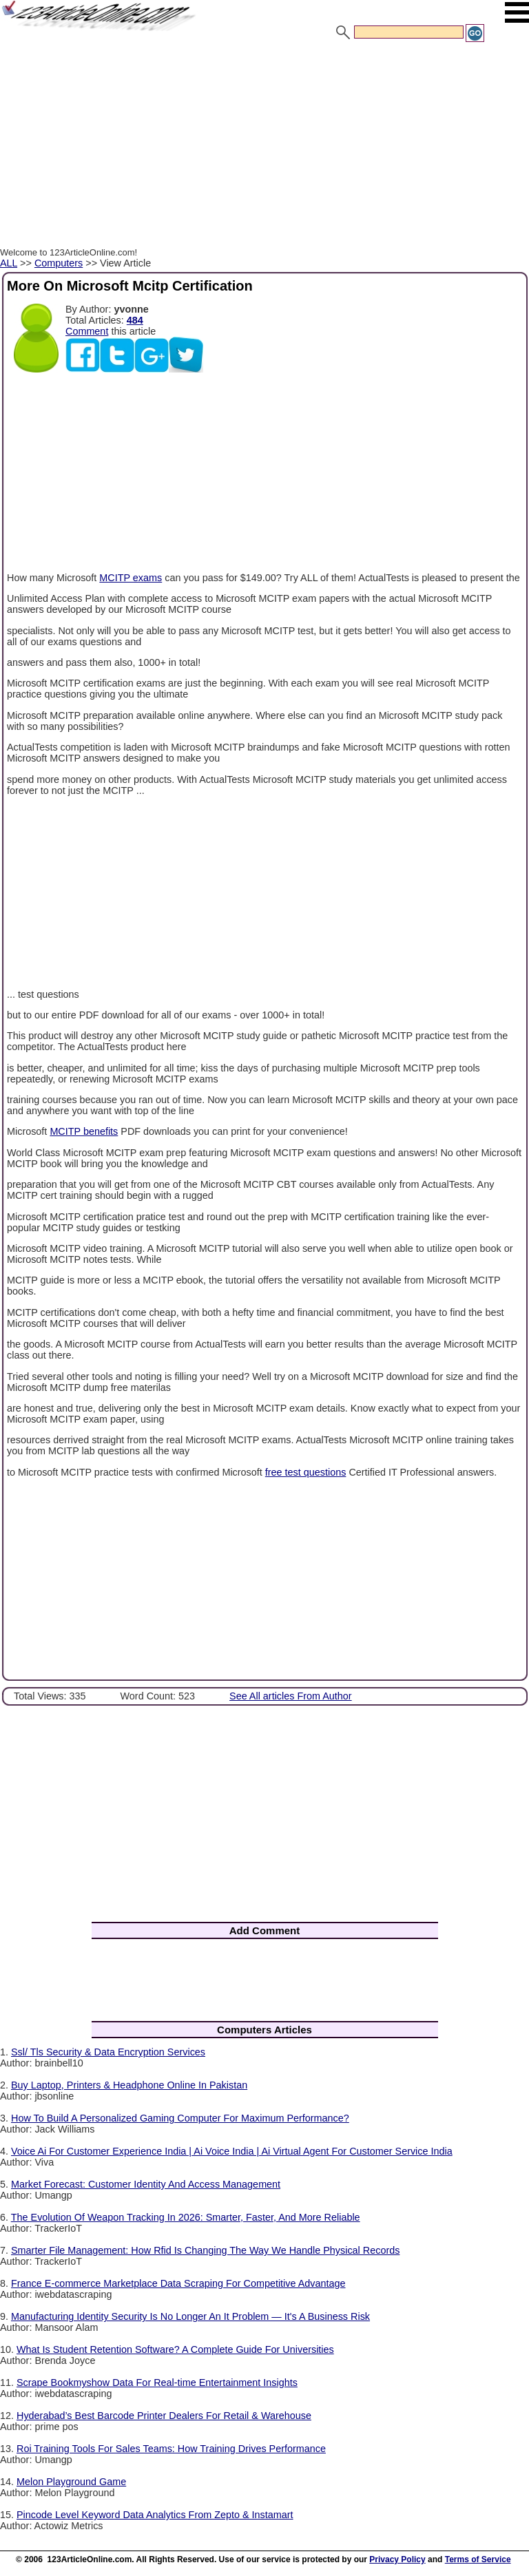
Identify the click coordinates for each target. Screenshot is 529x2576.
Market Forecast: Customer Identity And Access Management (145, 2184)
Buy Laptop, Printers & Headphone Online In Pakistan (129, 2085)
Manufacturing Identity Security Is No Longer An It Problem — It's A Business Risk (190, 2316)
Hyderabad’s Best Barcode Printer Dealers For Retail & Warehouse (164, 2415)
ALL (8, 263)
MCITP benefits (84, 1131)
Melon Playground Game (71, 2481)
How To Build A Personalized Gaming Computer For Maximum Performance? (180, 2118)
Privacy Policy (397, 2559)
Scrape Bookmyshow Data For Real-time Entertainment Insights (157, 2382)
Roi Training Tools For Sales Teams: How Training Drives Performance (171, 2448)
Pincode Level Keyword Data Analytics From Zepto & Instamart (155, 2514)
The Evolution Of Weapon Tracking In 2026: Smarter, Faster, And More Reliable (185, 2217)
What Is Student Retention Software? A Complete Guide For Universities (175, 2349)
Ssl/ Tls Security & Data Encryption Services (108, 2051)
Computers (58, 263)
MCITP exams (130, 577)
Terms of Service (478, 2559)
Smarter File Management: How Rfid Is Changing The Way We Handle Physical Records (205, 2250)
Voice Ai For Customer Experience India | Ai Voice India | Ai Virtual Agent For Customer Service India (232, 2151)
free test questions (305, 1472)
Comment (86, 331)
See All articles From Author (290, 1695)
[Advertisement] (264, 146)
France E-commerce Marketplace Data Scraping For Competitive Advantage (178, 2283)
